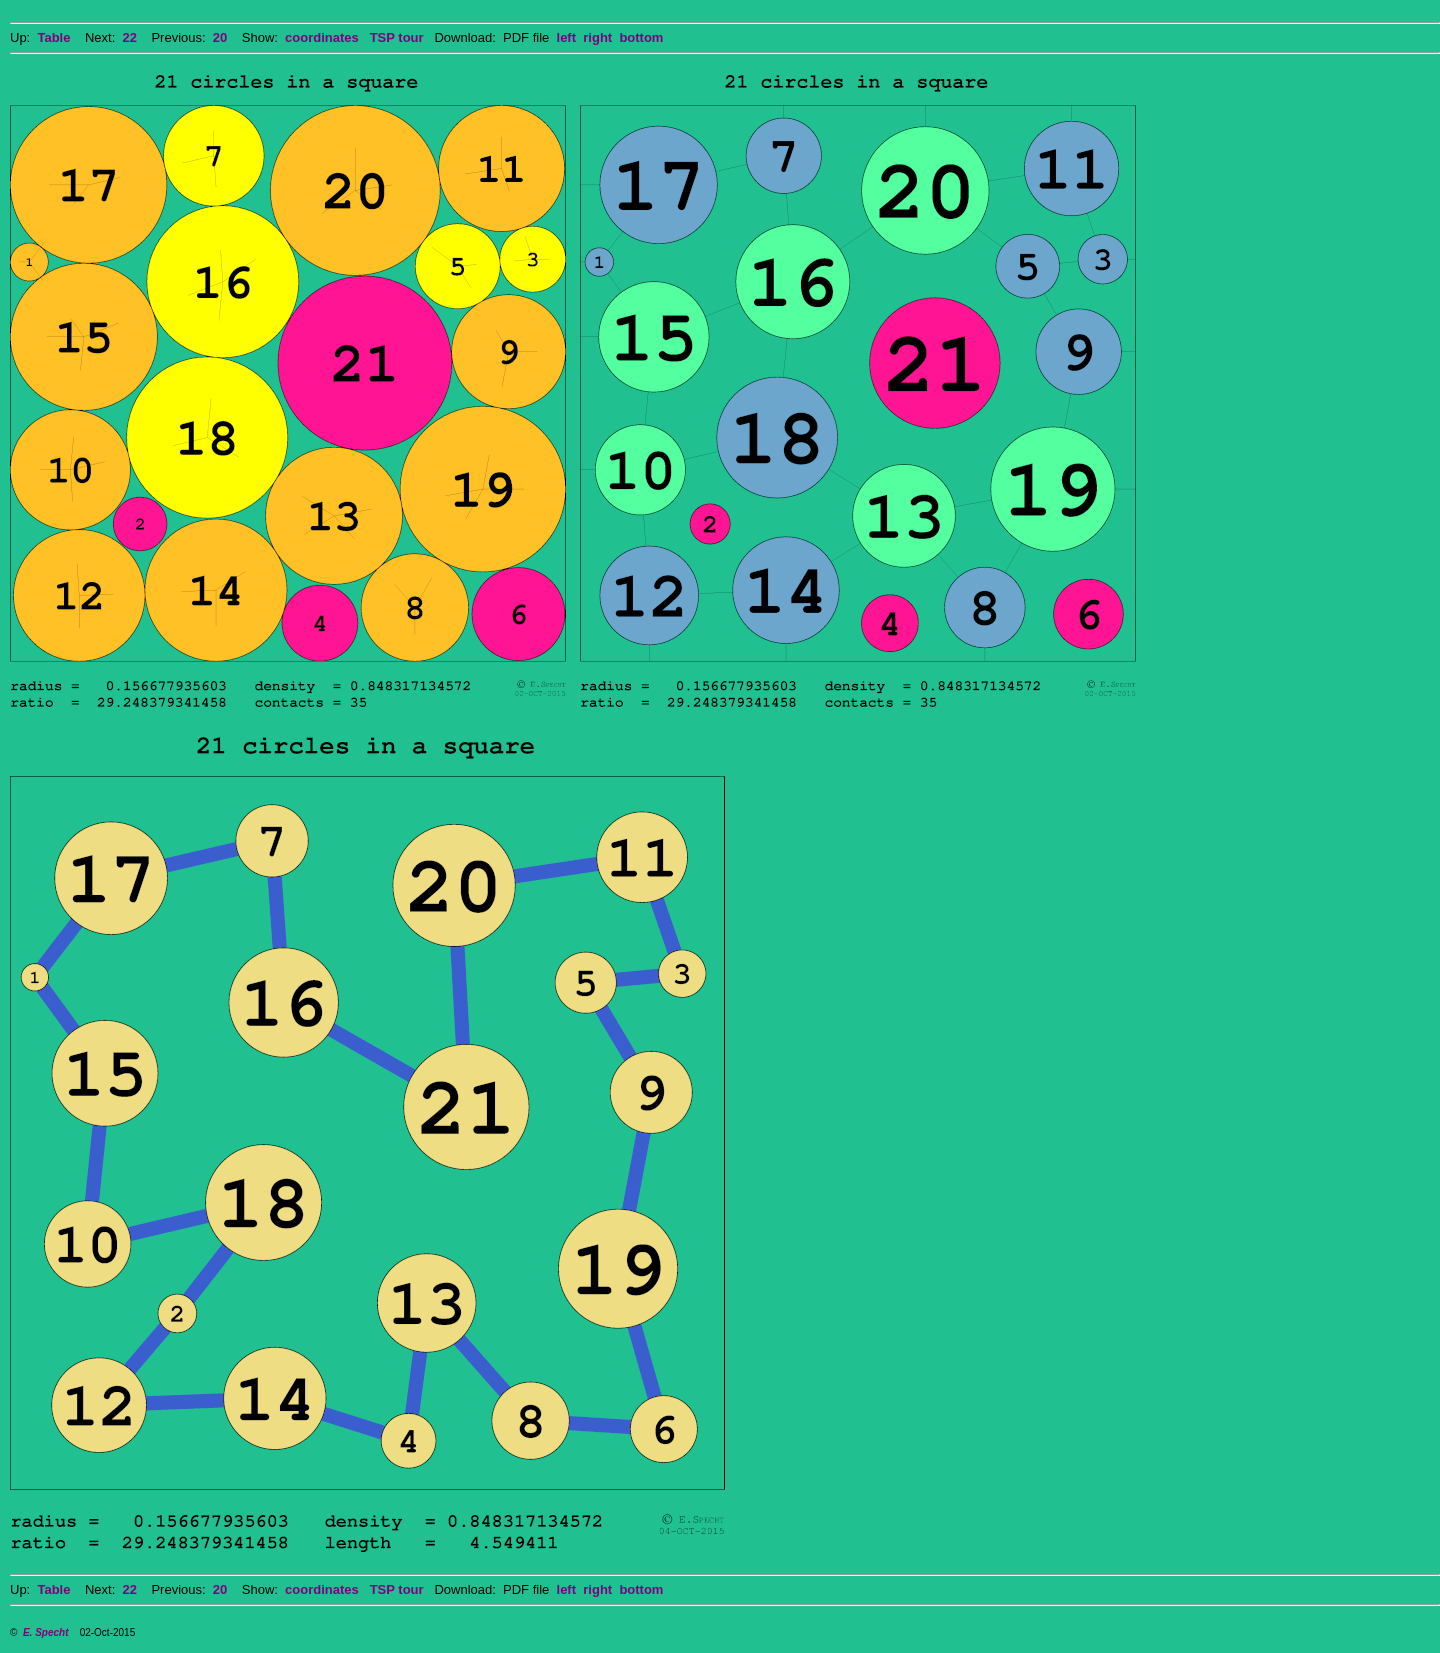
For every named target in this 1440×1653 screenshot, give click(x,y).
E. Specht (46, 1632)
